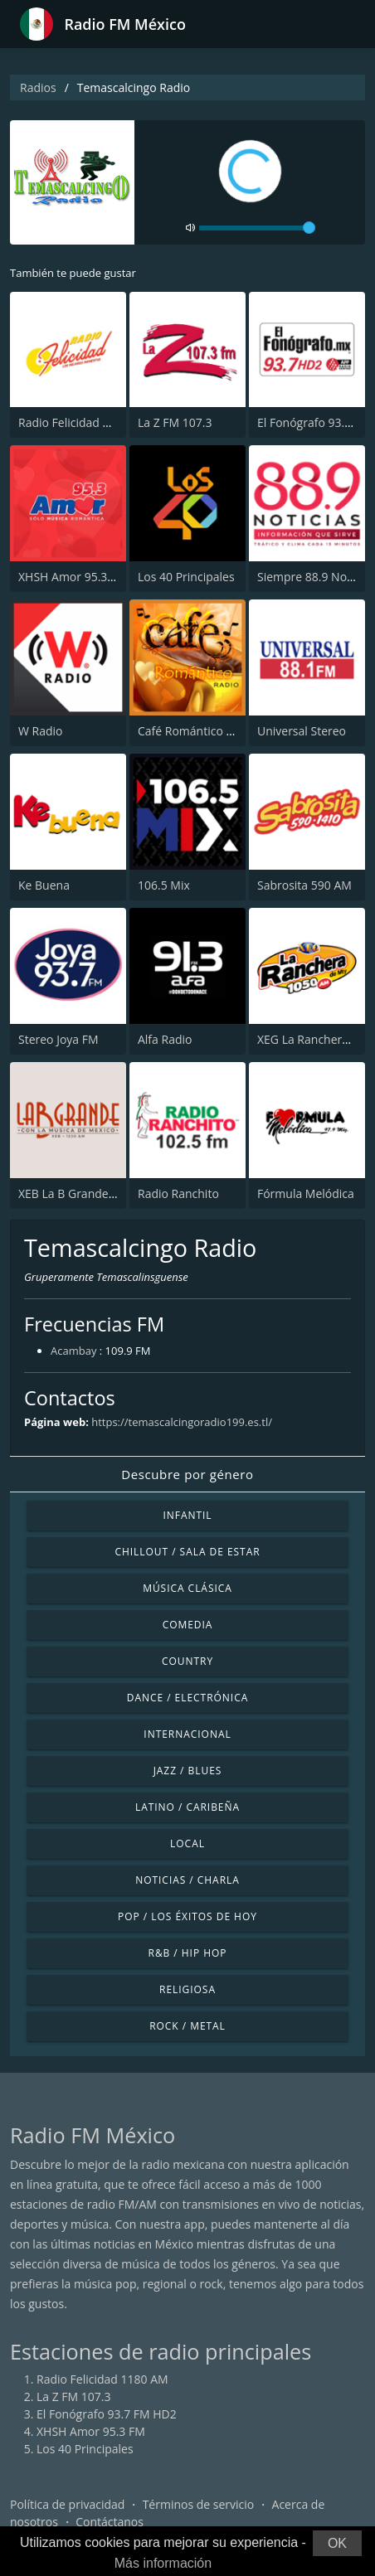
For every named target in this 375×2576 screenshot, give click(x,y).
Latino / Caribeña (187, 1807)
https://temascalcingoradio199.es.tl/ (181, 1421)
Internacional (187, 1734)
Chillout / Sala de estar (187, 1552)
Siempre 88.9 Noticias (315, 577)
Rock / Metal (187, 2026)
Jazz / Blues (187, 1770)
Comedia (188, 1625)
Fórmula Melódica (305, 1193)
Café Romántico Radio (197, 731)
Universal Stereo (301, 731)
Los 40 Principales (186, 577)
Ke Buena (44, 885)
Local (187, 1843)
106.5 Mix (164, 885)
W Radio (40, 731)
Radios (38, 87)
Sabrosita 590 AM (304, 885)
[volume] (257, 228)
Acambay (73, 1350)
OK (337, 2543)
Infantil (187, 1515)
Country (187, 1661)
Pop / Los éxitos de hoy (187, 1916)
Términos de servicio (199, 2504)
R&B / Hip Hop (188, 1953)
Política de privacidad (67, 2504)
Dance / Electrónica (187, 1698)
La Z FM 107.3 (175, 422)
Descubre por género (187, 1474)
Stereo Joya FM (58, 1039)
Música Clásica (187, 1588)
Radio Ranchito (178, 1193)
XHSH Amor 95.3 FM (72, 577)
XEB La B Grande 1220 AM (88, 1193)
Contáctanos (109, 2522)
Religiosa (187, 1989)
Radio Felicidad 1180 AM (84, 422)
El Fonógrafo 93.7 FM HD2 (107, 2414)
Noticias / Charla (187, 1880)
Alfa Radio (165, 1039)
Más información (163, 2563)
